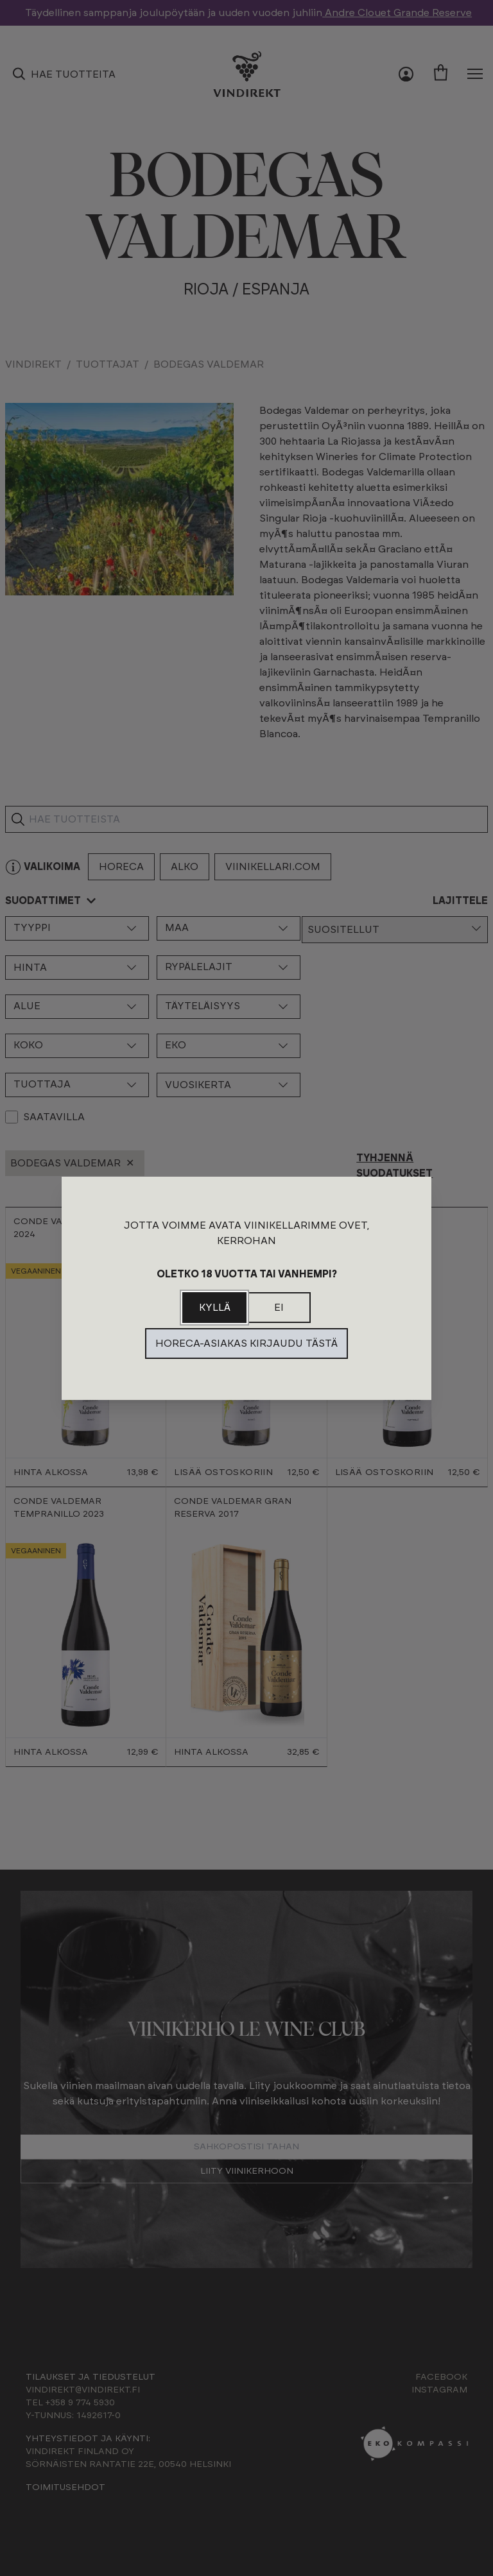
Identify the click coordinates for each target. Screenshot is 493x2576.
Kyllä (214, 1307)
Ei (279, 1307)
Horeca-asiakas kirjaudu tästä (246, 1343)
